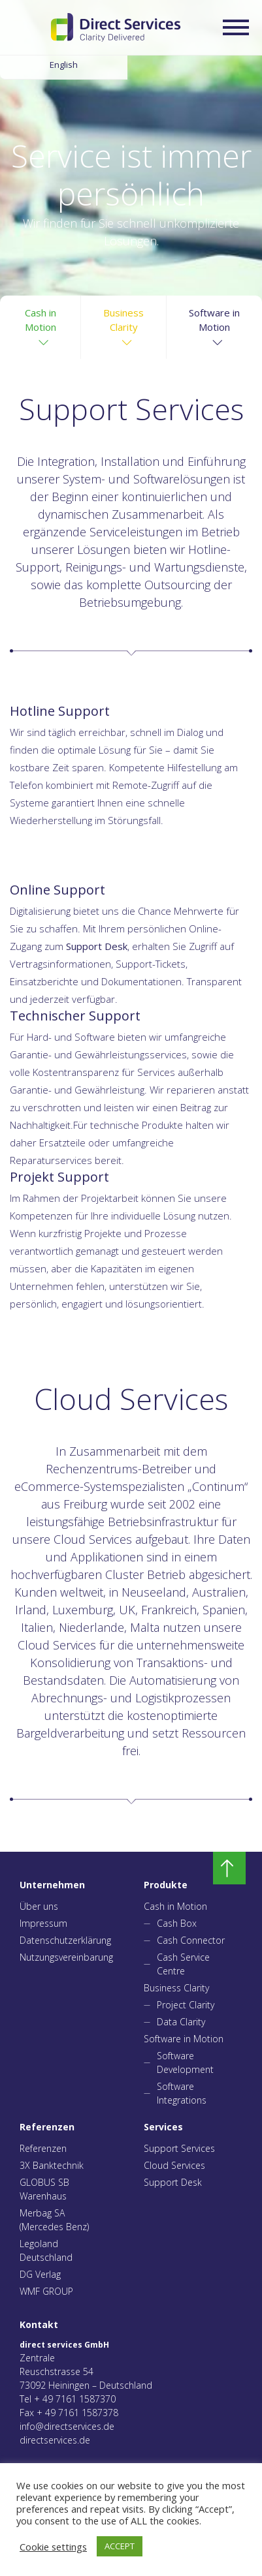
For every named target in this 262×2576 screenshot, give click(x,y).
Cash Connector (191, 1940)
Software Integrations (181, 2093)
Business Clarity (176, 1988)
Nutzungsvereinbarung (62, 1957)
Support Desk (173, 2182)
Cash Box (177, 1923)
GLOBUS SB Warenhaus (44, 2189)
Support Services (179, 2148)
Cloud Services (174, 2165)
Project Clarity (185, 2005)
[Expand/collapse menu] (236, 27)
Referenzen (43, 2148)
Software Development (185, 2062)
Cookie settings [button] (53, 2547)
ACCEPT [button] (120, 2546)
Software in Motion (183, 2038)
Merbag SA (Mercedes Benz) (54, 2220)
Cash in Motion (175, 1906)
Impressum (43, 1923)
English (64, 64)
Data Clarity (181, 2022)
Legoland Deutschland (46, 2250)
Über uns (39, 1906)
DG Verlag (40, 2274)
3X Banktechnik (52, 2165)
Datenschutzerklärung (62, 1940)
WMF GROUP (46, 2291)
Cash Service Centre (183, 1964)
